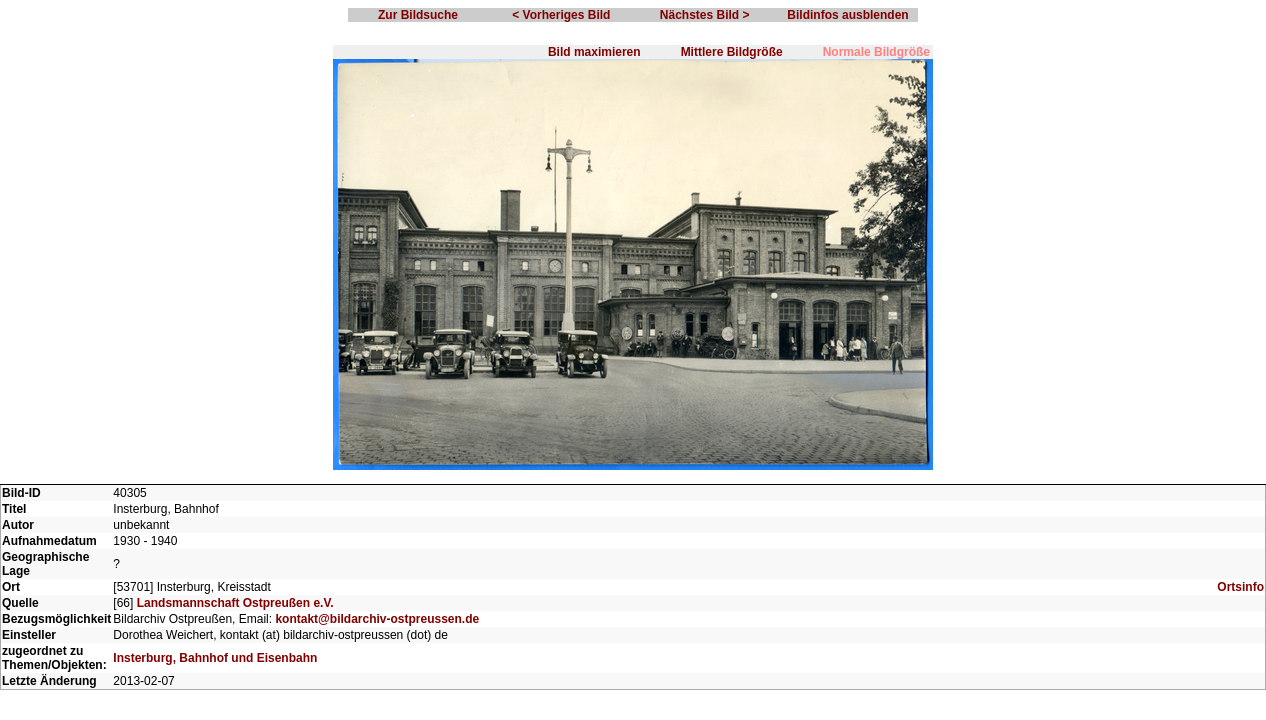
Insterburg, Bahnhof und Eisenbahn (215, 658)
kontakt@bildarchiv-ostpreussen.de (377, 619)
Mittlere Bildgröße (732, 52)
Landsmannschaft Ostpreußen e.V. (235, 603)
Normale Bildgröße (876, 52)
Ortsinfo (1240, 587)
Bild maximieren (594, 52)
